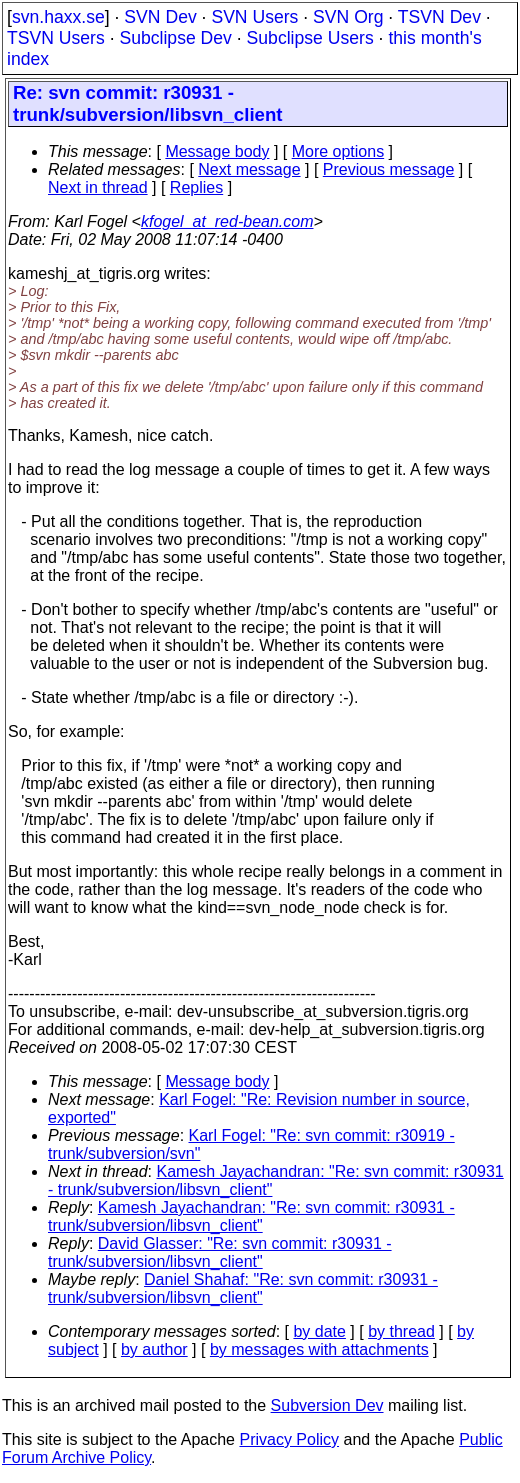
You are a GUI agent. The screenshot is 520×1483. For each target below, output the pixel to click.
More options (338, 151)
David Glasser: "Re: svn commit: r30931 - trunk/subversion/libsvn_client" (220, 1252)
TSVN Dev (439, 17)
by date (319, 1331)
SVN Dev (160, 17)
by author (154, 1349)
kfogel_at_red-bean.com (227, 221)
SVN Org (348, 17)
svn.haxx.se (58, 17)
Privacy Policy (289, 1439)
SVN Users (254, 17)
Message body (217, 151)
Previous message (389, 169)
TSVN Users (56, 38)
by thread (401, 1331)
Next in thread (98, 187)
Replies (196, 187)
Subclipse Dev (175, 38)
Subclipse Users (310, 38)
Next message (249, 169)
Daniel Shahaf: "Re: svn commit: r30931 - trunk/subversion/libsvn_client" (243, 1288)
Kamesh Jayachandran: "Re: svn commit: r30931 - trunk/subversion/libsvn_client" (251, 1216)
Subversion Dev (327, 1405)
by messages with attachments (319, 1349)
